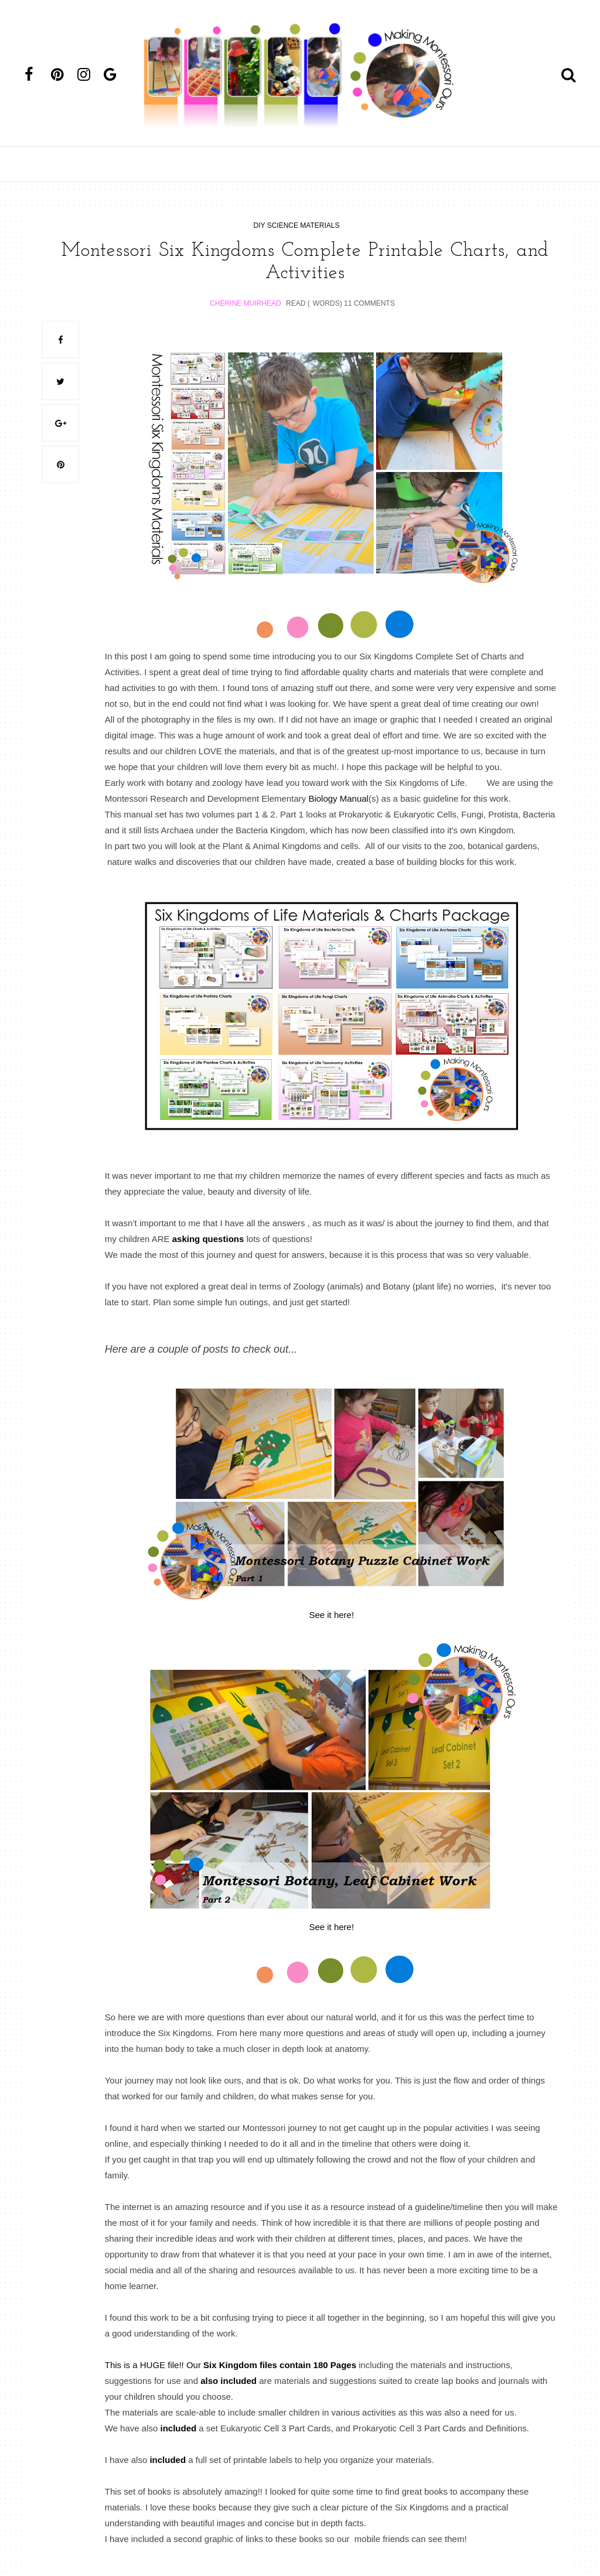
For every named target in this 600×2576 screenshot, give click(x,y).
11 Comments (369, 303)
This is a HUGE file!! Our (230, 2364)
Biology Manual (338, 798)
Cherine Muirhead (245, 303)
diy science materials (297, 225)
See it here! (331, 1614)
